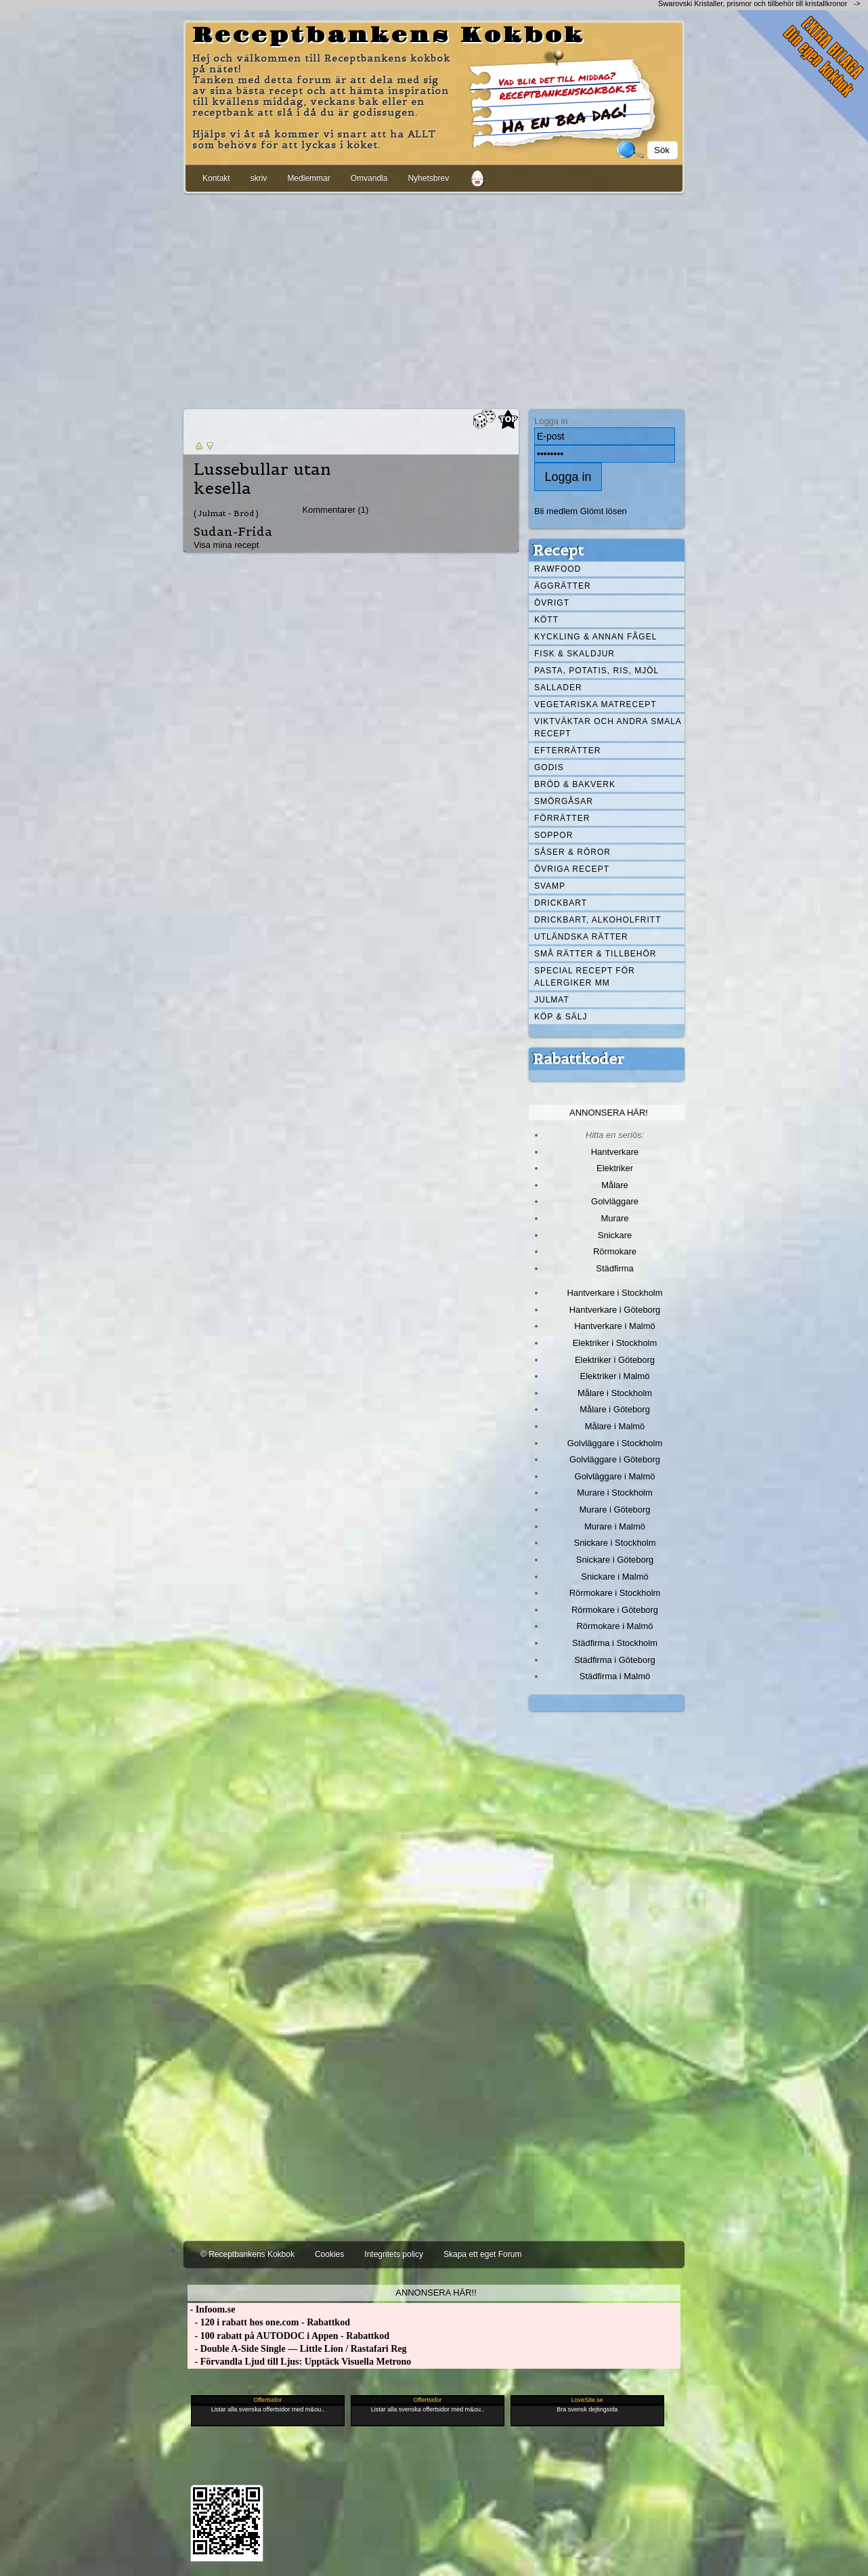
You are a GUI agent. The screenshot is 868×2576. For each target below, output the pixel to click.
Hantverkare (615, 1152)
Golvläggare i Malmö (615, 1476)
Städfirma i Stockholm (614, 1643)
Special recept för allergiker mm (584, 977)
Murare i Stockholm (615, 1492)
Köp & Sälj (560, 1016)
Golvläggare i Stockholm (614, 1443)
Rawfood (557, 569)
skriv (259, 178)
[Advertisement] (434, 299)
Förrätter (562, 818)
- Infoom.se (211, 2309)
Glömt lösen (603, 511)
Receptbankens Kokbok (388, 36)
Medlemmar (308, 178)
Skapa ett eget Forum (482, 2254)
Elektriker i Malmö (615, 1376)
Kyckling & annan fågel (595, 636)
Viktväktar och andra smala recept (608, 727)
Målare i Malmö (615, 1426)
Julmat (551, 1000)
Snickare (615, 1235)
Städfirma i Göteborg (614, 1660)
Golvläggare (614, 1201)
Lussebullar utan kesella (262, 479)
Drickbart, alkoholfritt (597, 920)
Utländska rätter (581, 937)
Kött (546, 620)
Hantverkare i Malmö (614, 1326)
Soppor (553, 835)
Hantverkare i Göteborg (615, 1310)
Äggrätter (562, 586)
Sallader (558, 687)
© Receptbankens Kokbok (247, 2254)
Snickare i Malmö (614, 1576)
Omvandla (369, 178)
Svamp (549, 886)
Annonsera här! (608, 1112)
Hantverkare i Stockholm (614, 1293)
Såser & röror (572, 852)
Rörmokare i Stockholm (615, 1593)
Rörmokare (614, 1251)
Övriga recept (571, 869)
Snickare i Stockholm (615, 1543)
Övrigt (551, 603)
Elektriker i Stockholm (615, 1343)
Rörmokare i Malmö (614, 1626)
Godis (549, 767)
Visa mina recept (226, 545)
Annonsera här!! (435, 2292)
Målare (614, 1185)
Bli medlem (556, 511)
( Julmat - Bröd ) (226, 513)
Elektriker (614, 1168)
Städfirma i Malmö (615, 1676)
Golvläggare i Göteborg (614, 1459)
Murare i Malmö (614, 1526)
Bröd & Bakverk (574, 784)
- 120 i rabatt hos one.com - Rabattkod (269, 2322)
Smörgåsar (563, 801)
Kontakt (216, 178)
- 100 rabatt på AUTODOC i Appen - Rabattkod (288, 2336)
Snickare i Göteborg (614, 1560)
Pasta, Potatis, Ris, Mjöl (596, 670)
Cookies (329, 2254)
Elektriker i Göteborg (615, 1360)
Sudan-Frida (233, 531)
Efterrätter (567, 750)
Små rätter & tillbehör (595, 953)
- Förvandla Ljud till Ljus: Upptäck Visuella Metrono (299, 2362)
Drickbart (560, 903)
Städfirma (614, 1268)
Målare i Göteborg (615, 1409)
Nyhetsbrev (428, 178)
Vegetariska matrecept (595, 704)
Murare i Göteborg (614, 1509)
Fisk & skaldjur (574, 653)
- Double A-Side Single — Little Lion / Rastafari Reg (297, 2349)
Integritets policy (393, 2254)
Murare (614, 1218)
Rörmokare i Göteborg (614, 1610)
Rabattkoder (578, 1058)
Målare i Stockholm (615, 1393)
